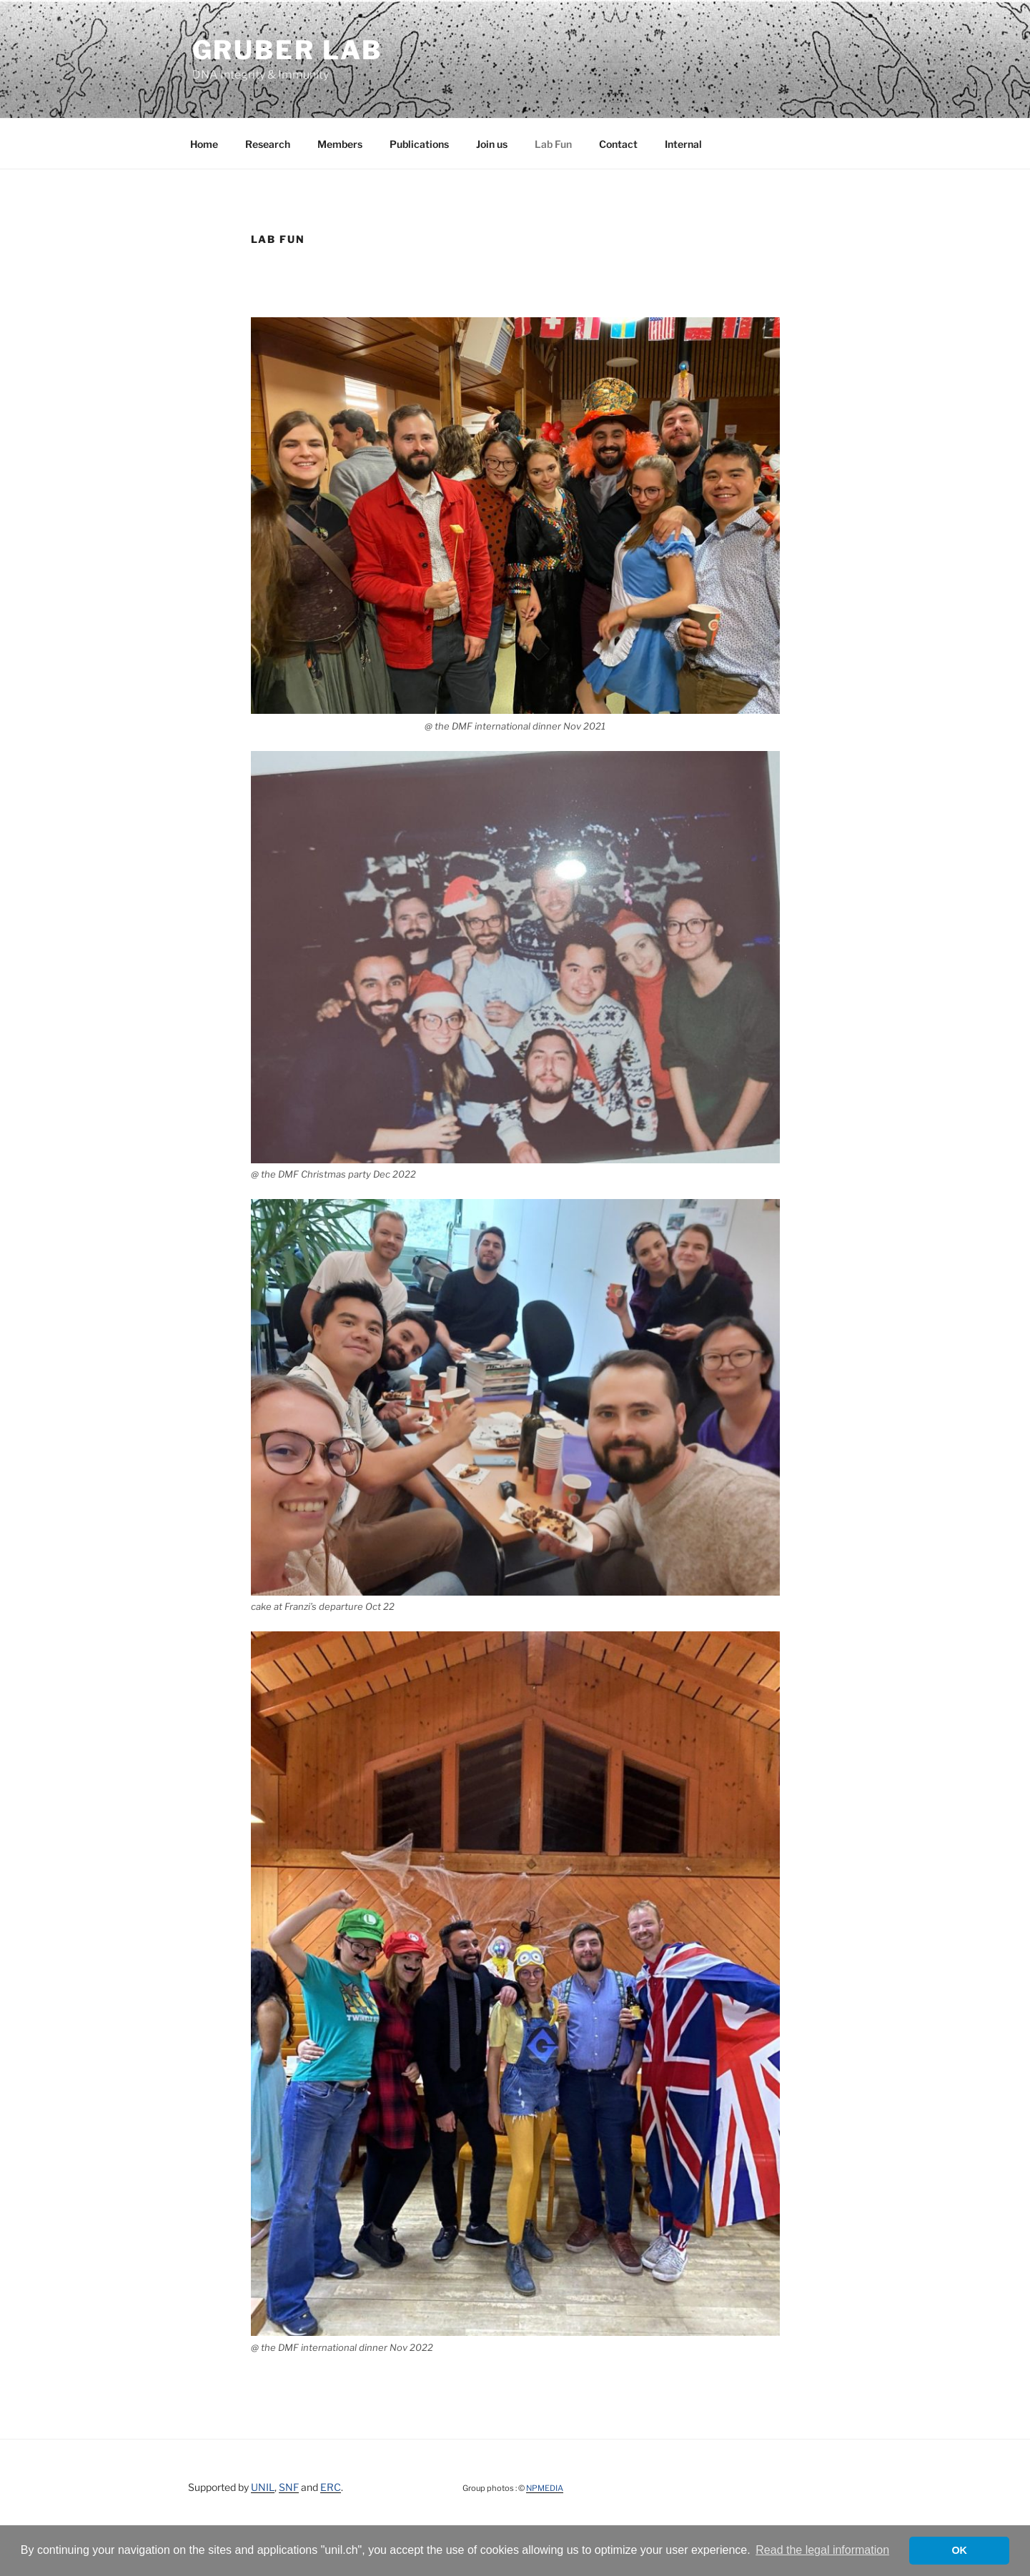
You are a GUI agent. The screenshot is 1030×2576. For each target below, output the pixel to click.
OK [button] (959, 2550)
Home (204, 144)
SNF (289, 2487)
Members (339, 144)
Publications (419, 144)
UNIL (262, 2487)
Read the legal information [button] (822, 2550)
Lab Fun (553, 144)
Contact (618, 144)
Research (267, 144)
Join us (491, 144)
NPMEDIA (544, 2488)
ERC (330, 2487)
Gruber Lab (287, 50)
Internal (683, 144)
